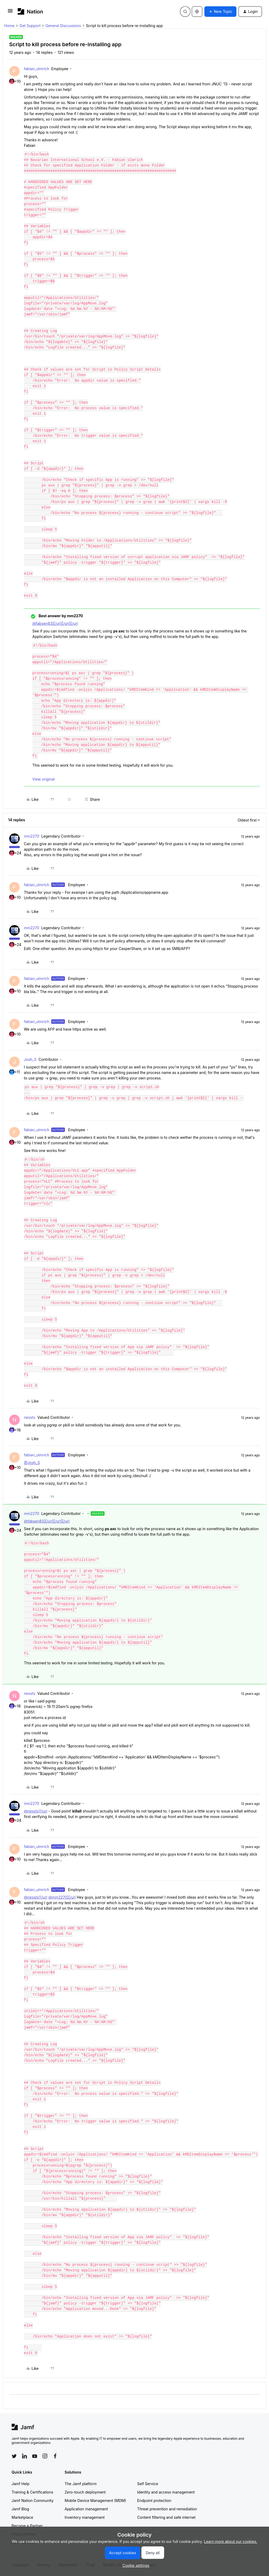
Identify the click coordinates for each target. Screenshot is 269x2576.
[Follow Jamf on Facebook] (55, 2456)
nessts (29, 1417)
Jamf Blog (20, 2509)
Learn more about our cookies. (230, 2541)
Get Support (29, 25)
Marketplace (22, 2517)
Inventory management (85, 2517)
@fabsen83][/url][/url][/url (55, 623)
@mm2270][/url (62, 1897)
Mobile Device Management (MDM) (95, 2500)
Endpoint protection (154, 2500)
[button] (10, 12)
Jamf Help (20, 2483)
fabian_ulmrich (36, 68)
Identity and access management (166, 2492)
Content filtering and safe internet (166, 2517)
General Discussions (63, 25)
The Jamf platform (81, 2483)
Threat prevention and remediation (167, 2509)
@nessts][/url (35, 1811)
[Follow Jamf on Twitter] (14, 2456)
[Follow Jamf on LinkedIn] (24, 2456)
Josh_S (30, 1059)
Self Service (147, 2483)
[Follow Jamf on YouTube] (34, 2456)
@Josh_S (32, 1462)
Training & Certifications (32, 2492)
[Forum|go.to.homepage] (30, 11)
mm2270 (31, 836)
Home (9, 25)
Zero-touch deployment (85, 2492)
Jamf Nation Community (33, 2500)
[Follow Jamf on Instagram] (45, 2456)
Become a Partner (27, 2525)
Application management (86, 2509)
